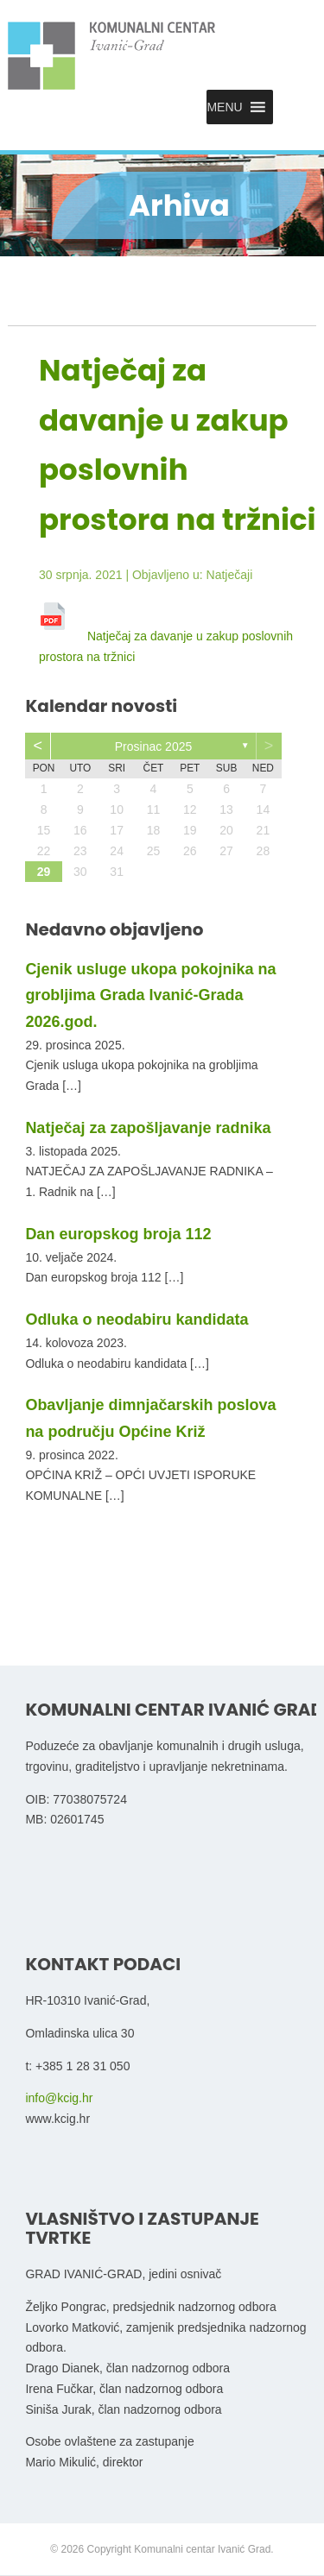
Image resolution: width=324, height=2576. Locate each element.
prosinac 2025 (154, 746)
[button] (224, 107)
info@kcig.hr (58, 2098)
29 (44, 872)
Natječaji (229, 575)
